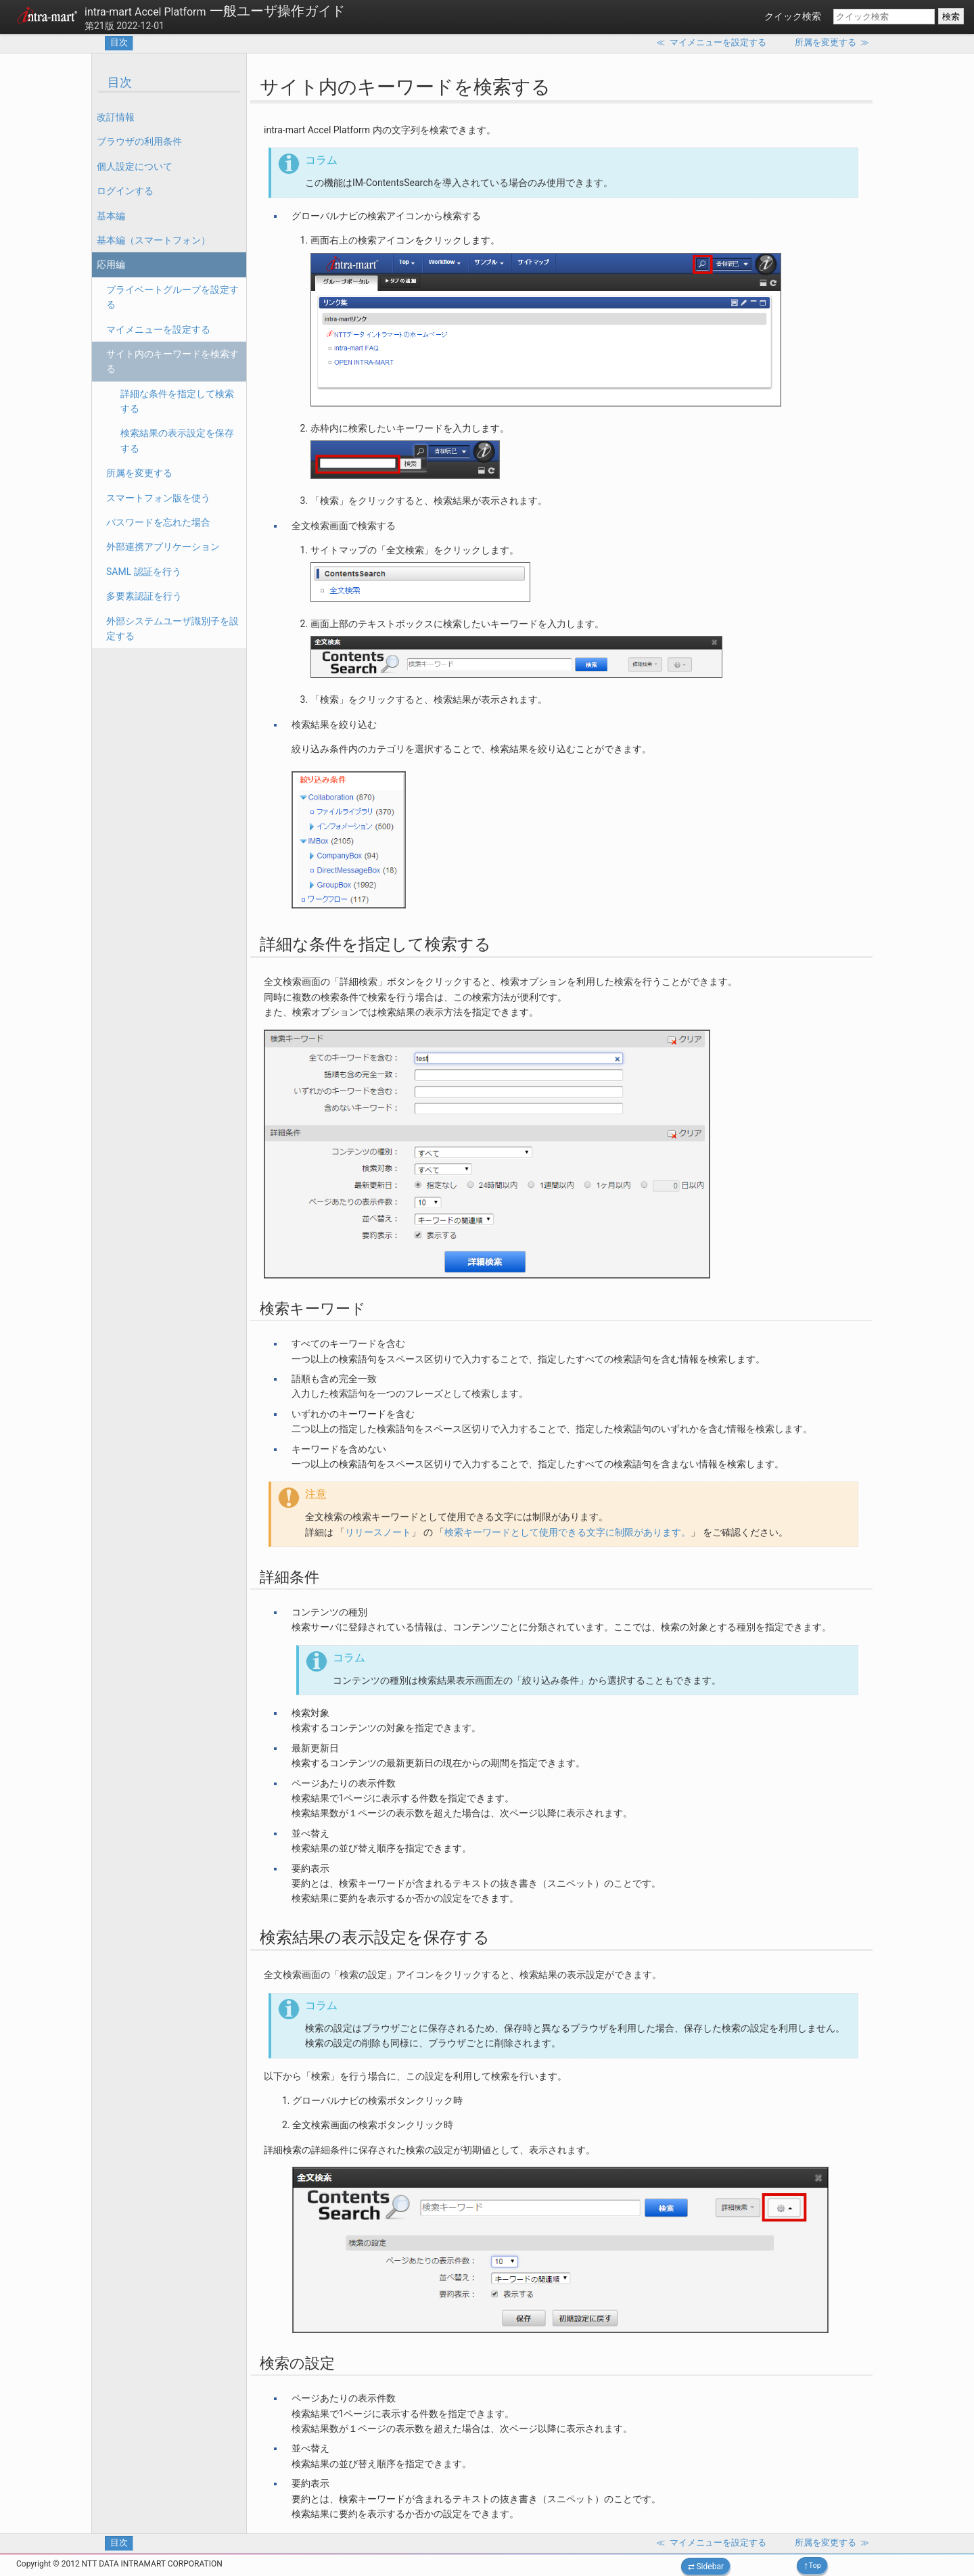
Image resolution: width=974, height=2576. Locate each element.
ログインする (125, 190)
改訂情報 (116, 117)
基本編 (111, 215)
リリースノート (378, 1532)
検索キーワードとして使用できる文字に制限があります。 (567, 1532)
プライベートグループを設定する (172, 297)
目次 (119, 42)
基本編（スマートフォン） (153, 240)
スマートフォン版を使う (158, 497)
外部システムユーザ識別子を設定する (172, 628)
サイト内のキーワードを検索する (172, 361)
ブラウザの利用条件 (139, 141)
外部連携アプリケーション (163, 546)
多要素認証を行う (144, 596)
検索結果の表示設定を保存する (177, 440)
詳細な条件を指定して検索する (177, 401)
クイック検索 (792, 16)
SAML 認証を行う (143, 571)
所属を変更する (139, 472)
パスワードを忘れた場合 (158, 522)
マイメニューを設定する (158, 329)
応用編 (111, 264)
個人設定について (134, 166)
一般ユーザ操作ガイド (215, 11)
